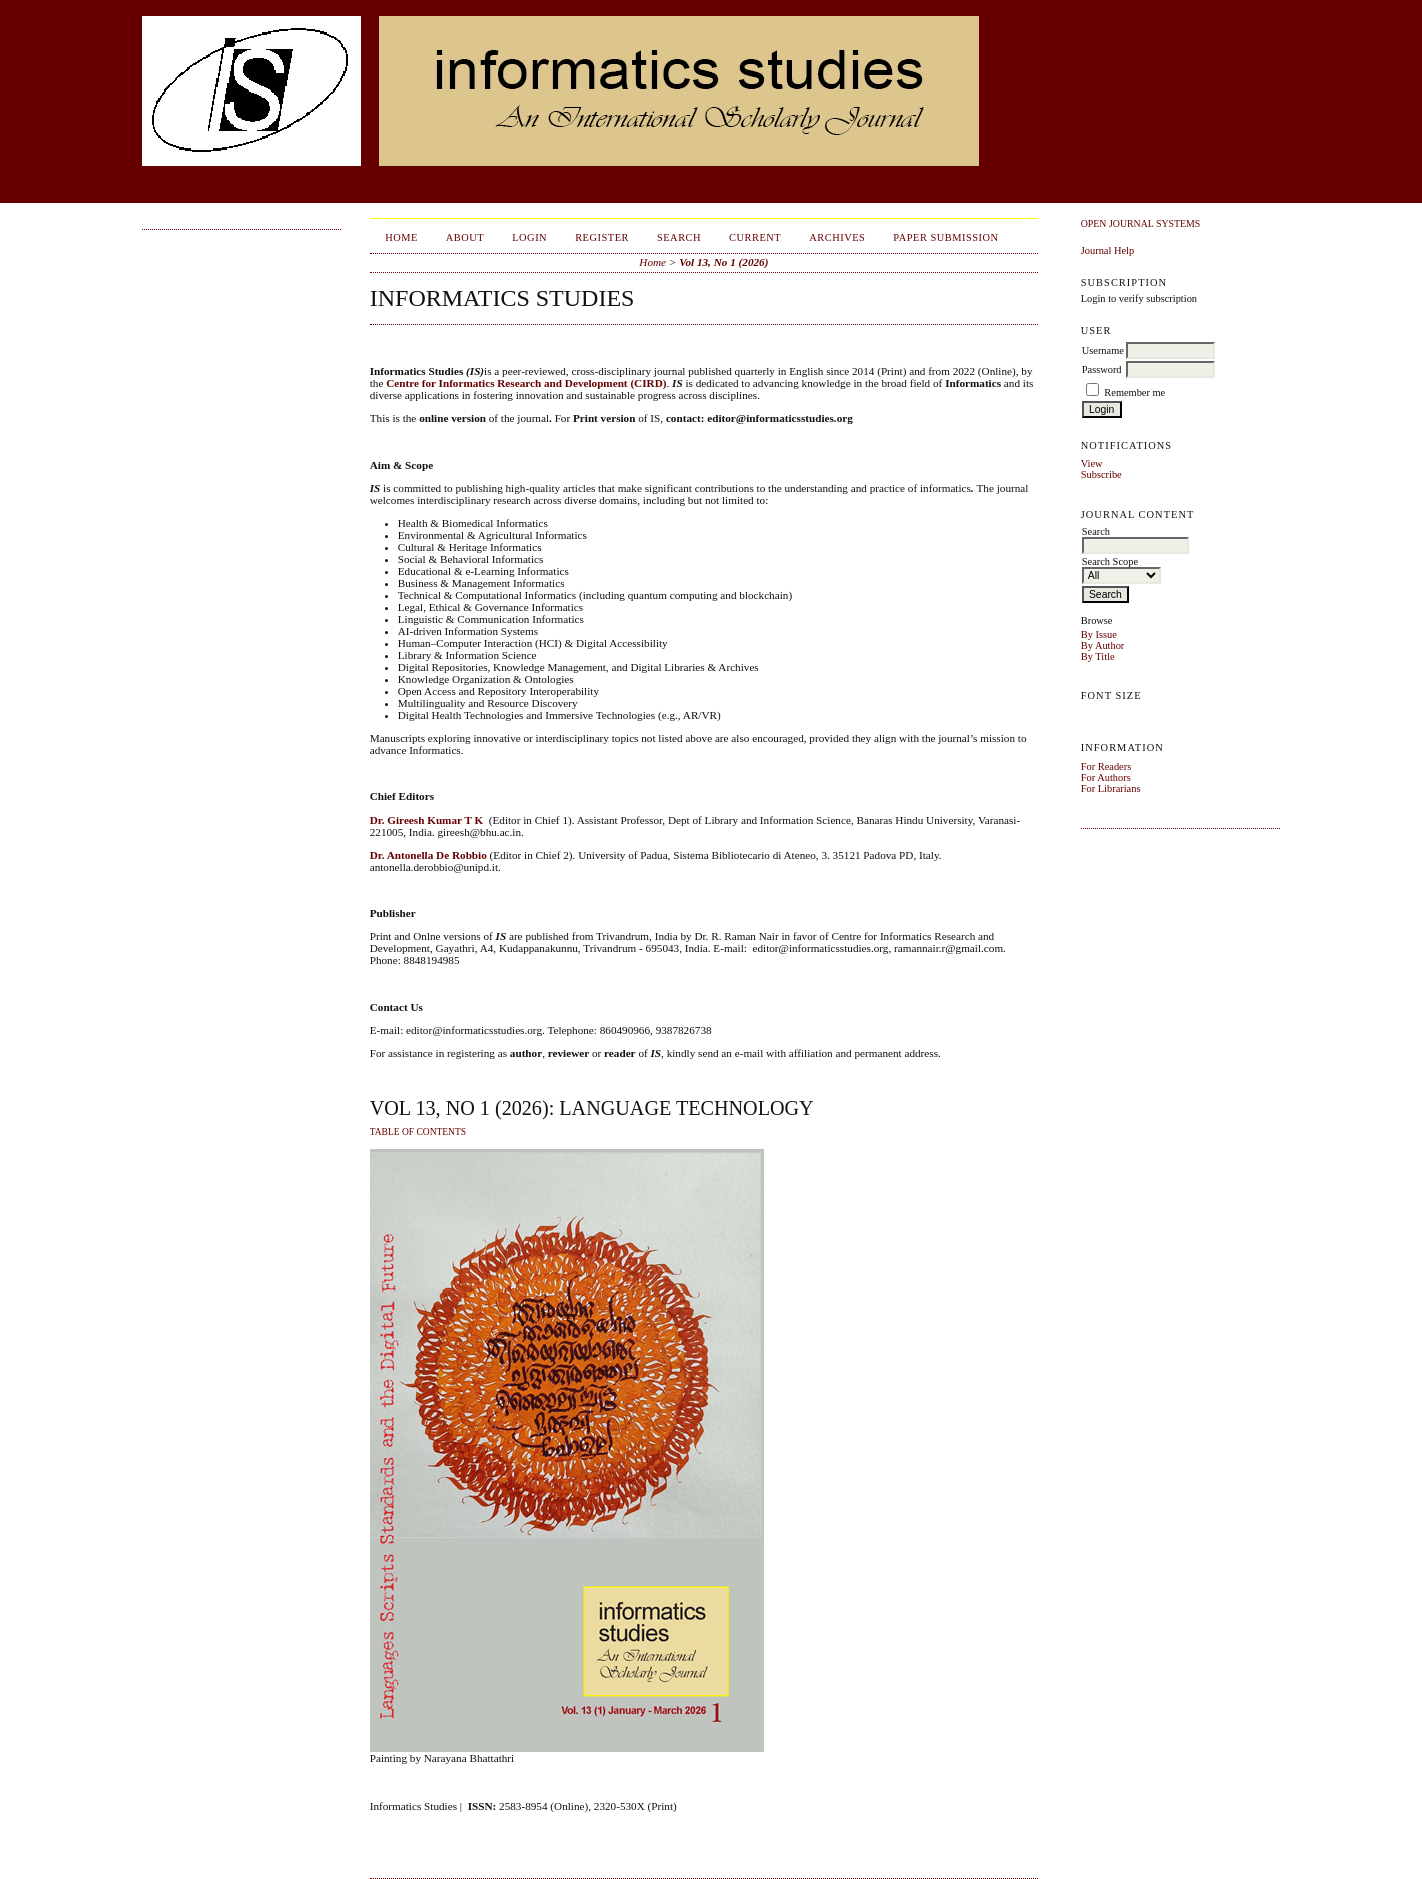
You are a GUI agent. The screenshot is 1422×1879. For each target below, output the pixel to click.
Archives (837, 237)
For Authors (1106, 777)
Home (401, 237)
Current (755, 237)
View (1092, 463)
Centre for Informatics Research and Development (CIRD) (526, 383)
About (465, 237)
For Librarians (1111, 788)
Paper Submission (945, 237)
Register (602, 237)
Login (529, 237)
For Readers (1106, 766)
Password (1102, 369)
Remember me (1134, 392)
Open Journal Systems (1141, 223)
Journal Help (1107, 250)
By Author (1103, 645)
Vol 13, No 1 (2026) (723, 262)
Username (1103, 350)
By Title (1098, 656)
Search (679, 237)
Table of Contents (418, 1132)
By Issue (1099, 634)
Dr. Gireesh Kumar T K (426, 820)
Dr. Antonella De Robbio (428, 855)
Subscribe (1101, 474)
